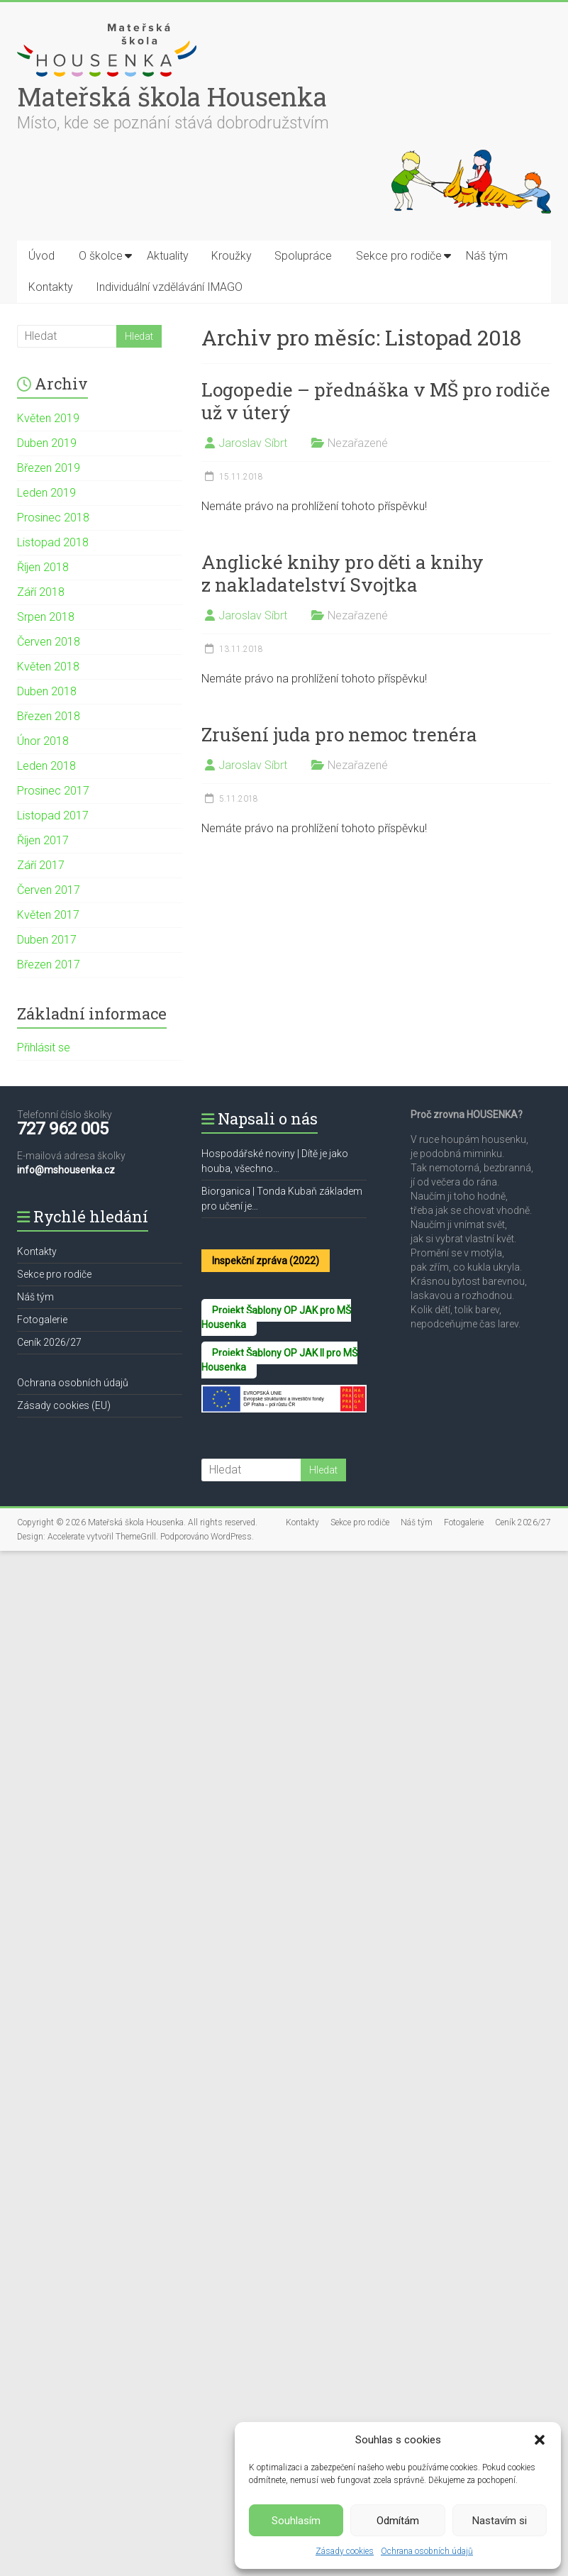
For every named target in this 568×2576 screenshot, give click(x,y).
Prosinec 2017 (53, 790)
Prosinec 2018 (53, 517)
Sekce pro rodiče (399, 255)
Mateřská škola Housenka (172, 96)
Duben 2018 (47, 691)
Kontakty (50, 287)
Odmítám (398, 2520)
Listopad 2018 (53, 542)
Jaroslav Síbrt (252, 443)
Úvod (41, 255)
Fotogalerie (42, 1319)
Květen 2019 (48, 418)
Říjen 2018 (43, 567)
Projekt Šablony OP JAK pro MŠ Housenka (276, 1317)
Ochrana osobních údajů (427, 2551)
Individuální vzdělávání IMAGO (169, 287)
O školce (101, 255)
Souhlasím (296, 2520)
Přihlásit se (43, 1047)
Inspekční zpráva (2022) (265, 1260)
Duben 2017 (47, 939)
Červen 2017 (48, 890)
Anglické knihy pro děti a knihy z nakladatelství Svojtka (342, 573)
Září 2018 (41, 592)
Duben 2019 (47, 443)
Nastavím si (499, 2520)
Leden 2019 (46, 492)
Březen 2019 (48, 468)
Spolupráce (303, 255)
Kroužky (231, 255)
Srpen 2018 (45, 617)
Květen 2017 (48, 915)
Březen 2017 (48, 964)
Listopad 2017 (53, 815)
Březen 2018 (48, 716)
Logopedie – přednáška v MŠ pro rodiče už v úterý (375, 400)
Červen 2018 (48, 641)
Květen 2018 (48, 666)
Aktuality (168, 255)
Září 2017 (41, 865)
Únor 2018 (43, 741)
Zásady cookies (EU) (64, 1405)
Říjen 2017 (43, 840)
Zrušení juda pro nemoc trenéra (339, 734)
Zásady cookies (345, 2551)
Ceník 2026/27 (49, 1342)
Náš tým (487, 255)
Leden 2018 (46, 766)
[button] (540, 2440)
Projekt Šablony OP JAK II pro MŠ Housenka (279, 1360)
